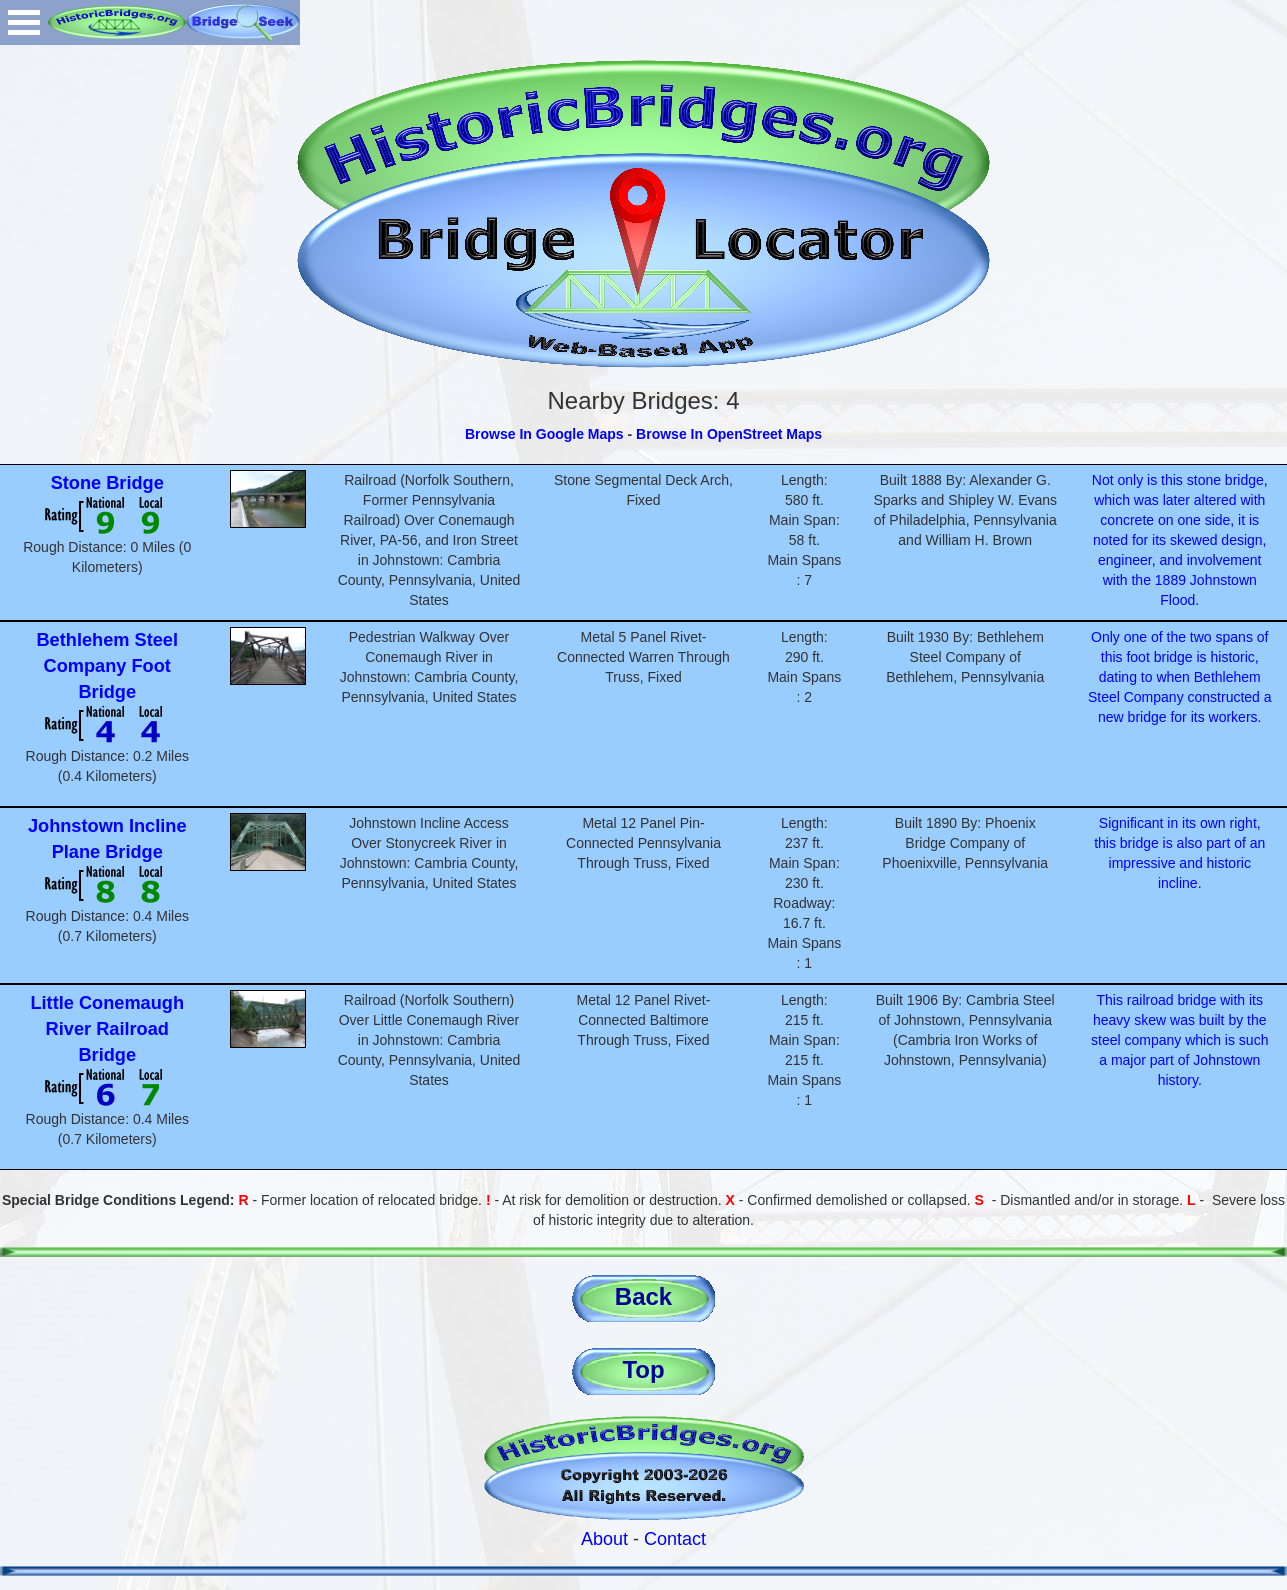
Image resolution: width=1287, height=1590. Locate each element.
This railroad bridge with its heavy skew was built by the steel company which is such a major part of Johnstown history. (1179, 1040)
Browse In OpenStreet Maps (729, 434)
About (604, 1539)
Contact (675, 1539)
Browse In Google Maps (544, 434)
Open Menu (24, 22)
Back (643, 1296)
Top (643, 1369)
